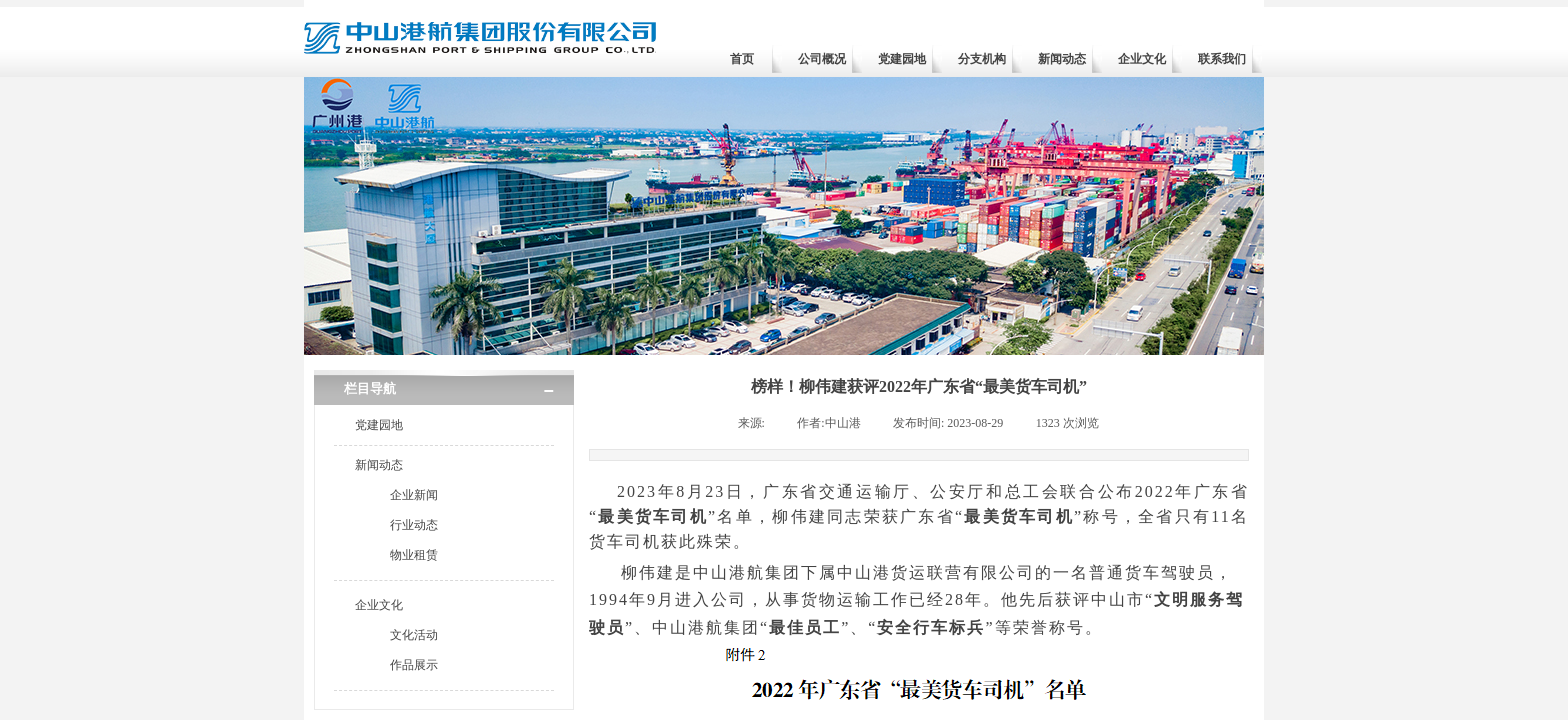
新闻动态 (1062, 59)
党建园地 (902, 59)
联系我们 (1222, 59)
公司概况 (822, 59)
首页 (742, 59)
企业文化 (1142, 59)
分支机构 (982, 59)
